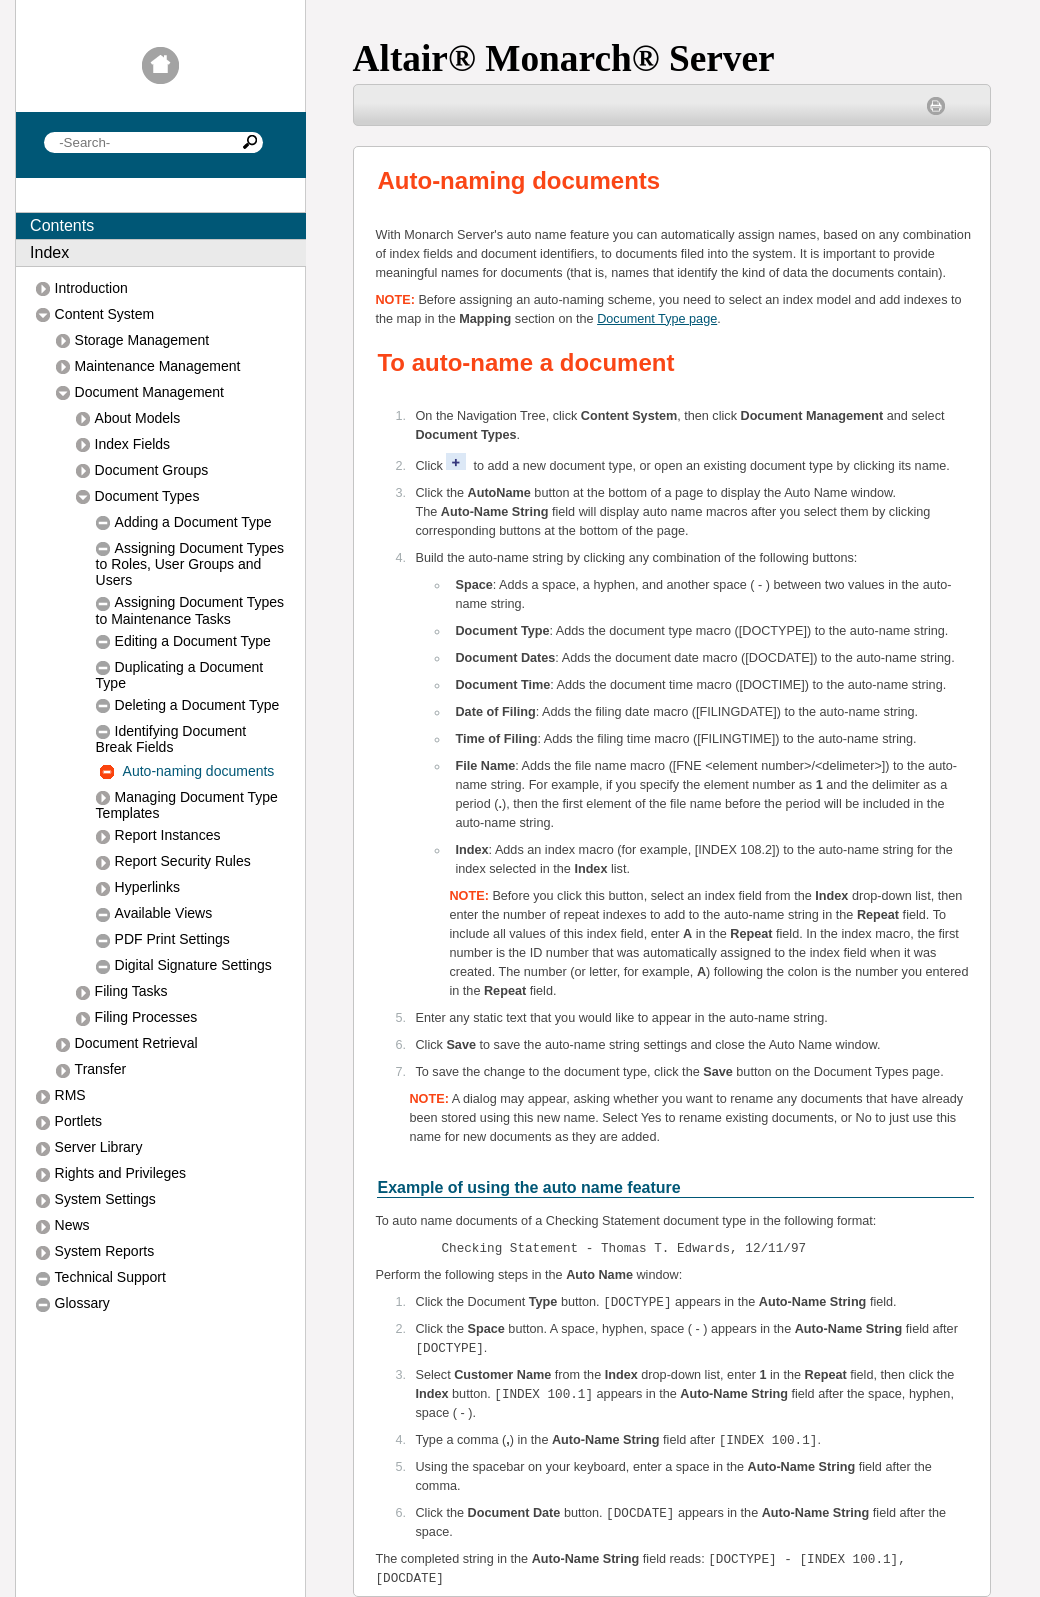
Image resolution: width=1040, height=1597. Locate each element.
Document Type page (657, 319)
